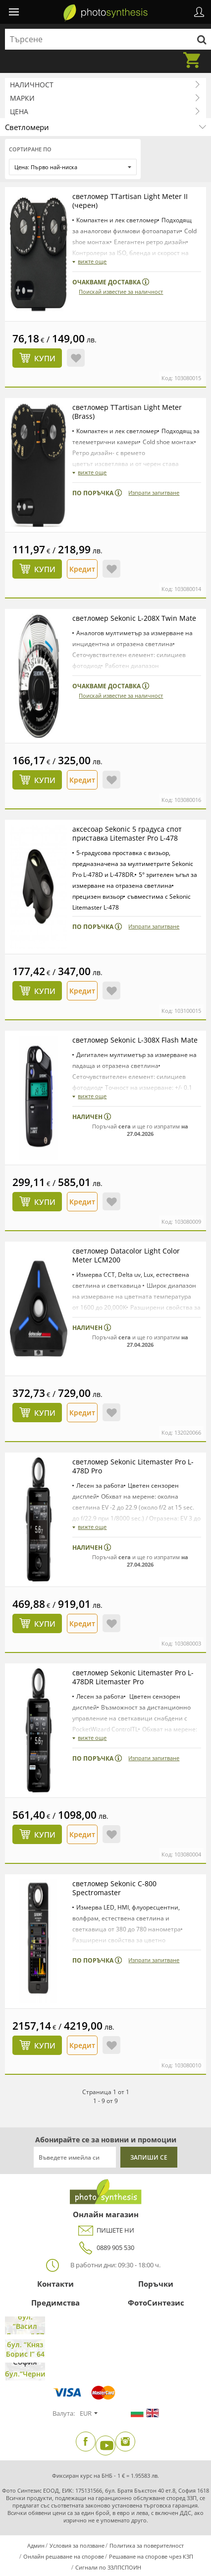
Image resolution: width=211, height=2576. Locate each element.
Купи (44, 358)
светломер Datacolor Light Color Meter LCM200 (126, 1255)
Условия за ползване (77, 2545)
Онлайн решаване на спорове (63, 2556)
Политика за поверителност (146, 2545)
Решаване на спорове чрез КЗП (151, 2556)
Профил (199, 12)
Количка (194, 54)
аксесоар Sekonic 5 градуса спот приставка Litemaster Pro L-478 (127, 833)
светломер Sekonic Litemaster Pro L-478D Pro (133, 1466)
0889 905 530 (105, 2247)
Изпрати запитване (153, 492)
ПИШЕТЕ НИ (105, 2230)
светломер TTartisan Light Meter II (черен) (130, 201)
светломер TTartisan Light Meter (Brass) (127, 411)
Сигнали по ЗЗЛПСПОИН (108, 2567)
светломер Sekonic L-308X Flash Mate (135, 1040)
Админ (36, 2545)
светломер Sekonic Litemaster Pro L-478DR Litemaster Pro (133, 1677)
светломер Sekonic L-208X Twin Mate (134, 618)
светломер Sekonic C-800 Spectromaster (114, 1888)
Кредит (82, 569)
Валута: (64, 2413)
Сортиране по (30, 149)
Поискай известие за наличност (121, 291)
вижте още (92, 261)
